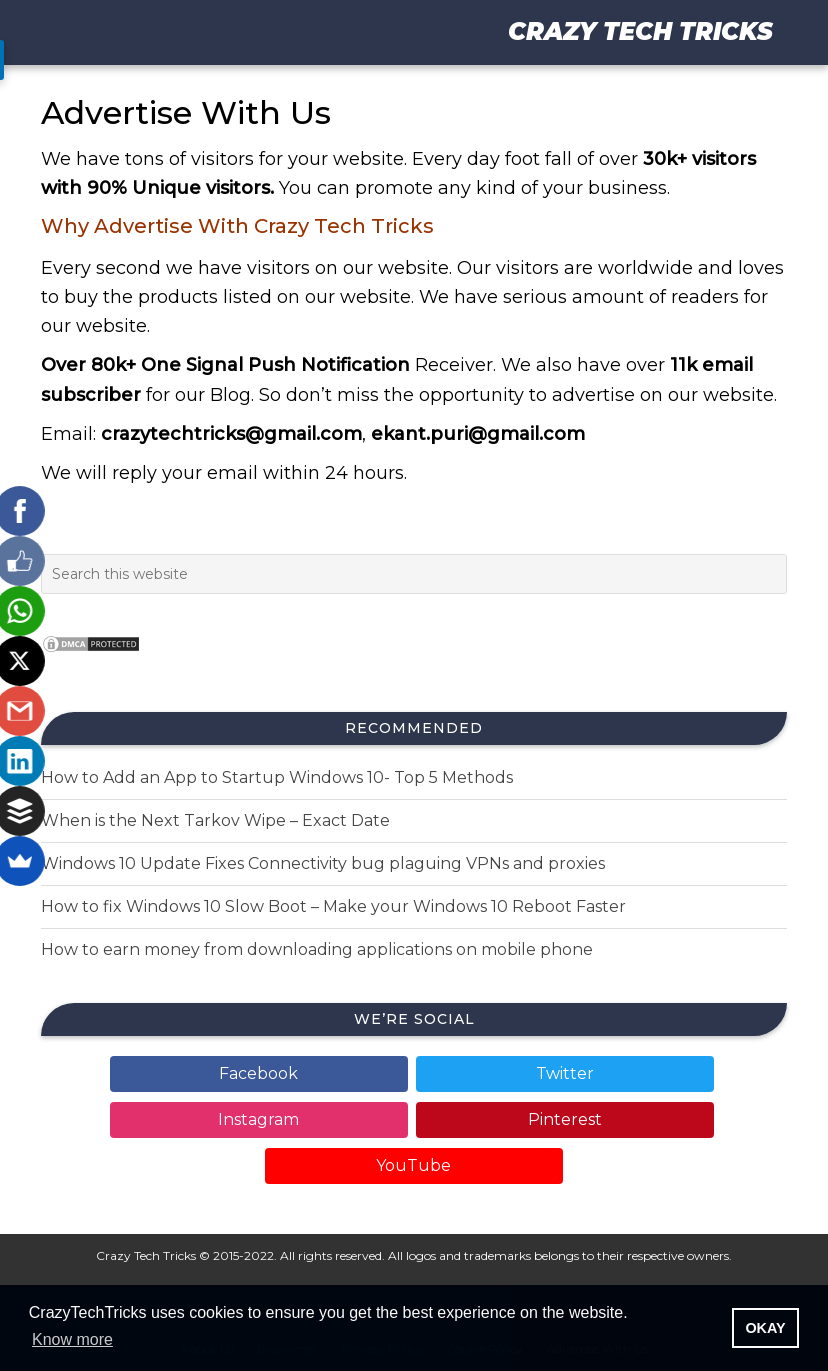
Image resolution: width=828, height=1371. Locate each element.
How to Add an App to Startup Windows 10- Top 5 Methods (277, 777)
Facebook (258, 1073)
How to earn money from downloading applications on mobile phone (317, 949)
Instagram (258, 1119)
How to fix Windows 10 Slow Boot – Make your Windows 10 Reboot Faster (333, 906)
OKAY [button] (765, 1328)
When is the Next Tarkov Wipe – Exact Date (215, 820)
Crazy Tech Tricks (640, 31)
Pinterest (565, 1119)
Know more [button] (72, 1339)
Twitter (565, 1073)
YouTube (413, 1165)
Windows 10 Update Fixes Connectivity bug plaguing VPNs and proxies (323, 863)
